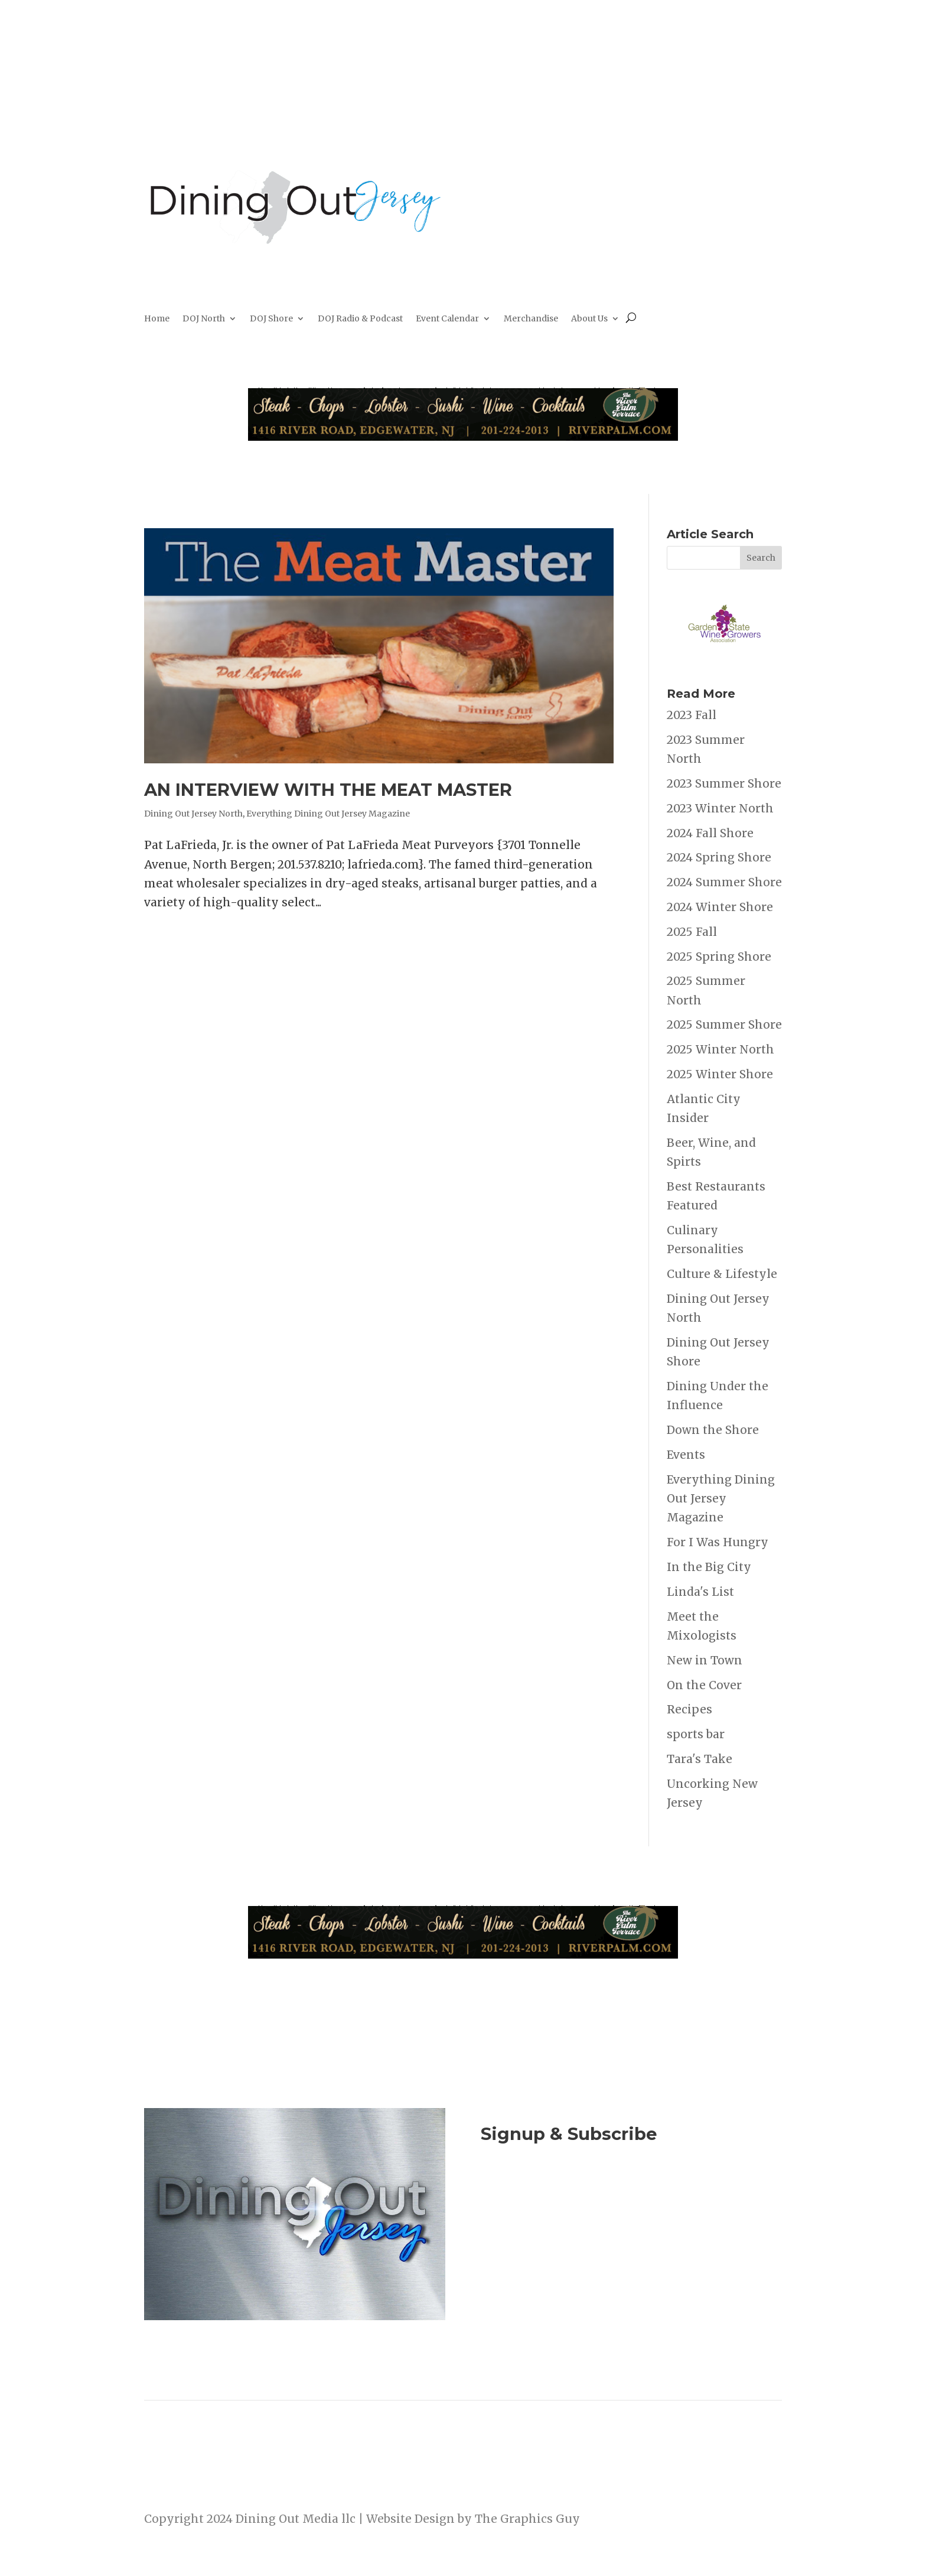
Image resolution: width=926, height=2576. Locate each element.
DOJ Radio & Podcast (360, 319)
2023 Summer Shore (724, 783)
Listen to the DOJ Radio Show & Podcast (625, 2247)
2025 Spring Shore (719, 956)
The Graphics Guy (527, 2519)
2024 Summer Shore (724, 882)
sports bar (696, 1734)
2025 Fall (692, 932)
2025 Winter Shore (720, 1074)
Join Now (631, 2198)
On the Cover (704, 1685)
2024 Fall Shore (710, 833)
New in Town (704, 1660)
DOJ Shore (271, 319)
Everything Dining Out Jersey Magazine (328, 813)
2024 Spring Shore (719, 857)
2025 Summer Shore (724, 1024)
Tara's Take (699, 1759)
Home (156, 319)
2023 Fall (691, 715)
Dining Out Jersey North (193, 813)
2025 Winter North (720, 1049)
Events (686, 1455)
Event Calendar (447, 319)
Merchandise (531, 319)
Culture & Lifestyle (722, 1274)
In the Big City (709, 1567)
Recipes (689, 1709)
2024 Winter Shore (720, 907)
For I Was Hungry (717, 1542)
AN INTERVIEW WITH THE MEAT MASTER (328, 789)
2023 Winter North (720, 808)
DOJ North (203, 319)
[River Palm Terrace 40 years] (463, 437)
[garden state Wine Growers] (724, 660)
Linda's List (700, 1592)
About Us (589, 319)
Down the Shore (713, 1430)
